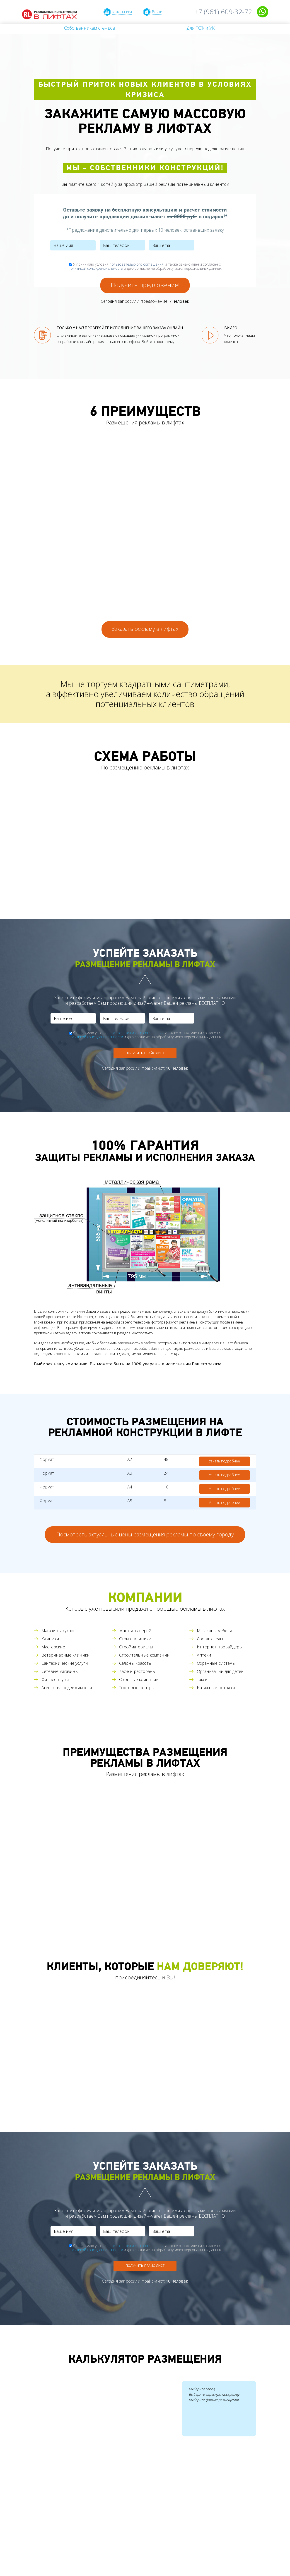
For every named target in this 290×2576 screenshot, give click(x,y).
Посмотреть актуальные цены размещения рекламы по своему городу (145, 1539)
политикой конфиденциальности (95, 268)
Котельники (122, 11)
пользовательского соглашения (136, 264)
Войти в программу (158, 341)
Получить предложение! (145, 285)
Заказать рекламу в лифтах (145, 634)
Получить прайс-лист (145, 1057)
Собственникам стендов (89, 28)
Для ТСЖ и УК (200, 28)
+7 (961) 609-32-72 (223, 11)
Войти (157, 11)
